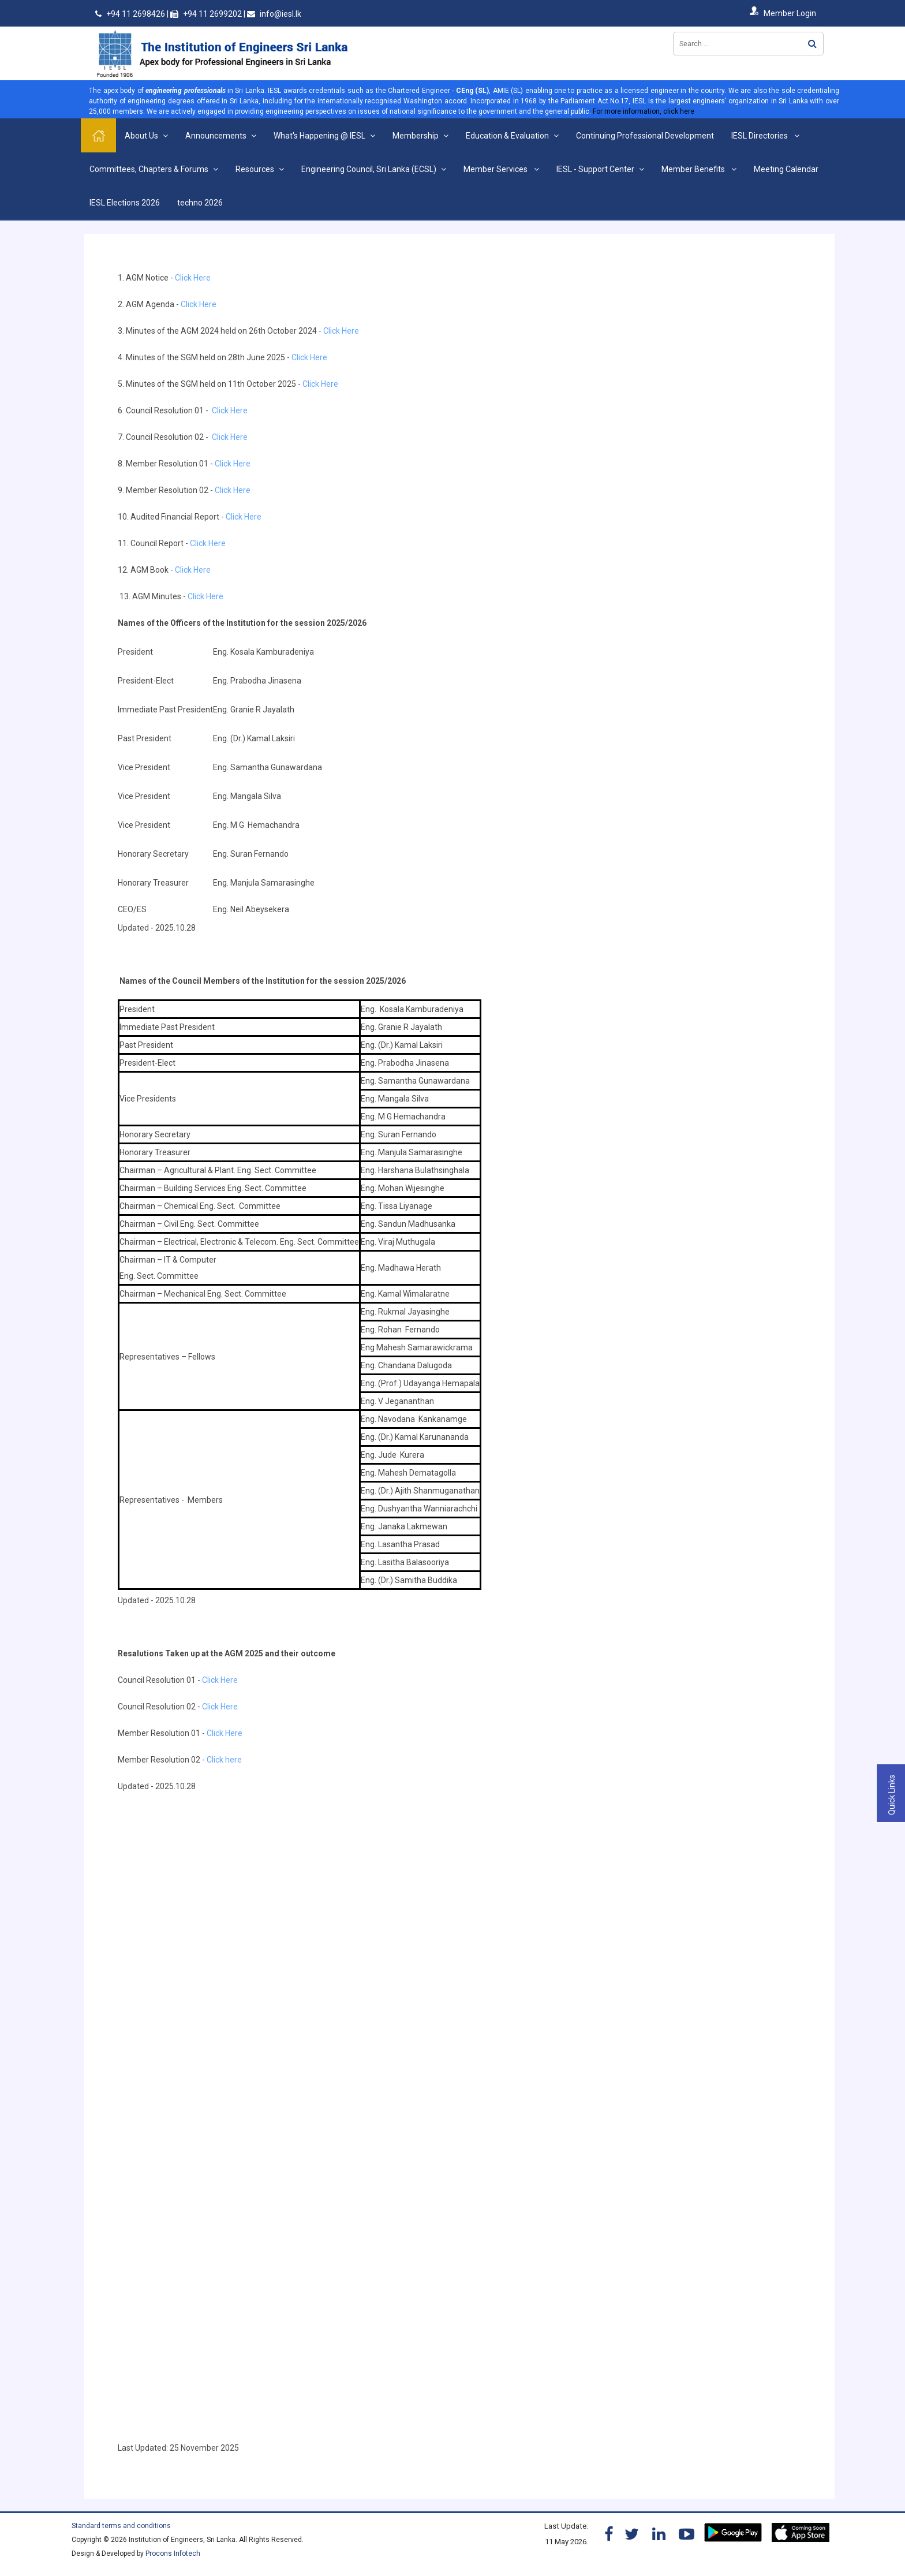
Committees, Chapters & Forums (148, 169)
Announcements (215, 135)
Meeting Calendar (786, 169)
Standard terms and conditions (121, 2526)
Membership (415, 135)
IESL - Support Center (595, 169)
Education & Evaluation (507, 135)
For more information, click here (643, 111)
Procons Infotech (172, 2553)
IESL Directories (760, 135)
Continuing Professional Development (645, 135)
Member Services (496, 169)
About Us (141, 135)
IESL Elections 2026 (124, 202)
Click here (224, 1759)
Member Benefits (694, 169)
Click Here (193, 277)
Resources (254, 169)
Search (812, 43)
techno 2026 (200, 202)
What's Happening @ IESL (319, 135)
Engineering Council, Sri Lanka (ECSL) (368, 169)
